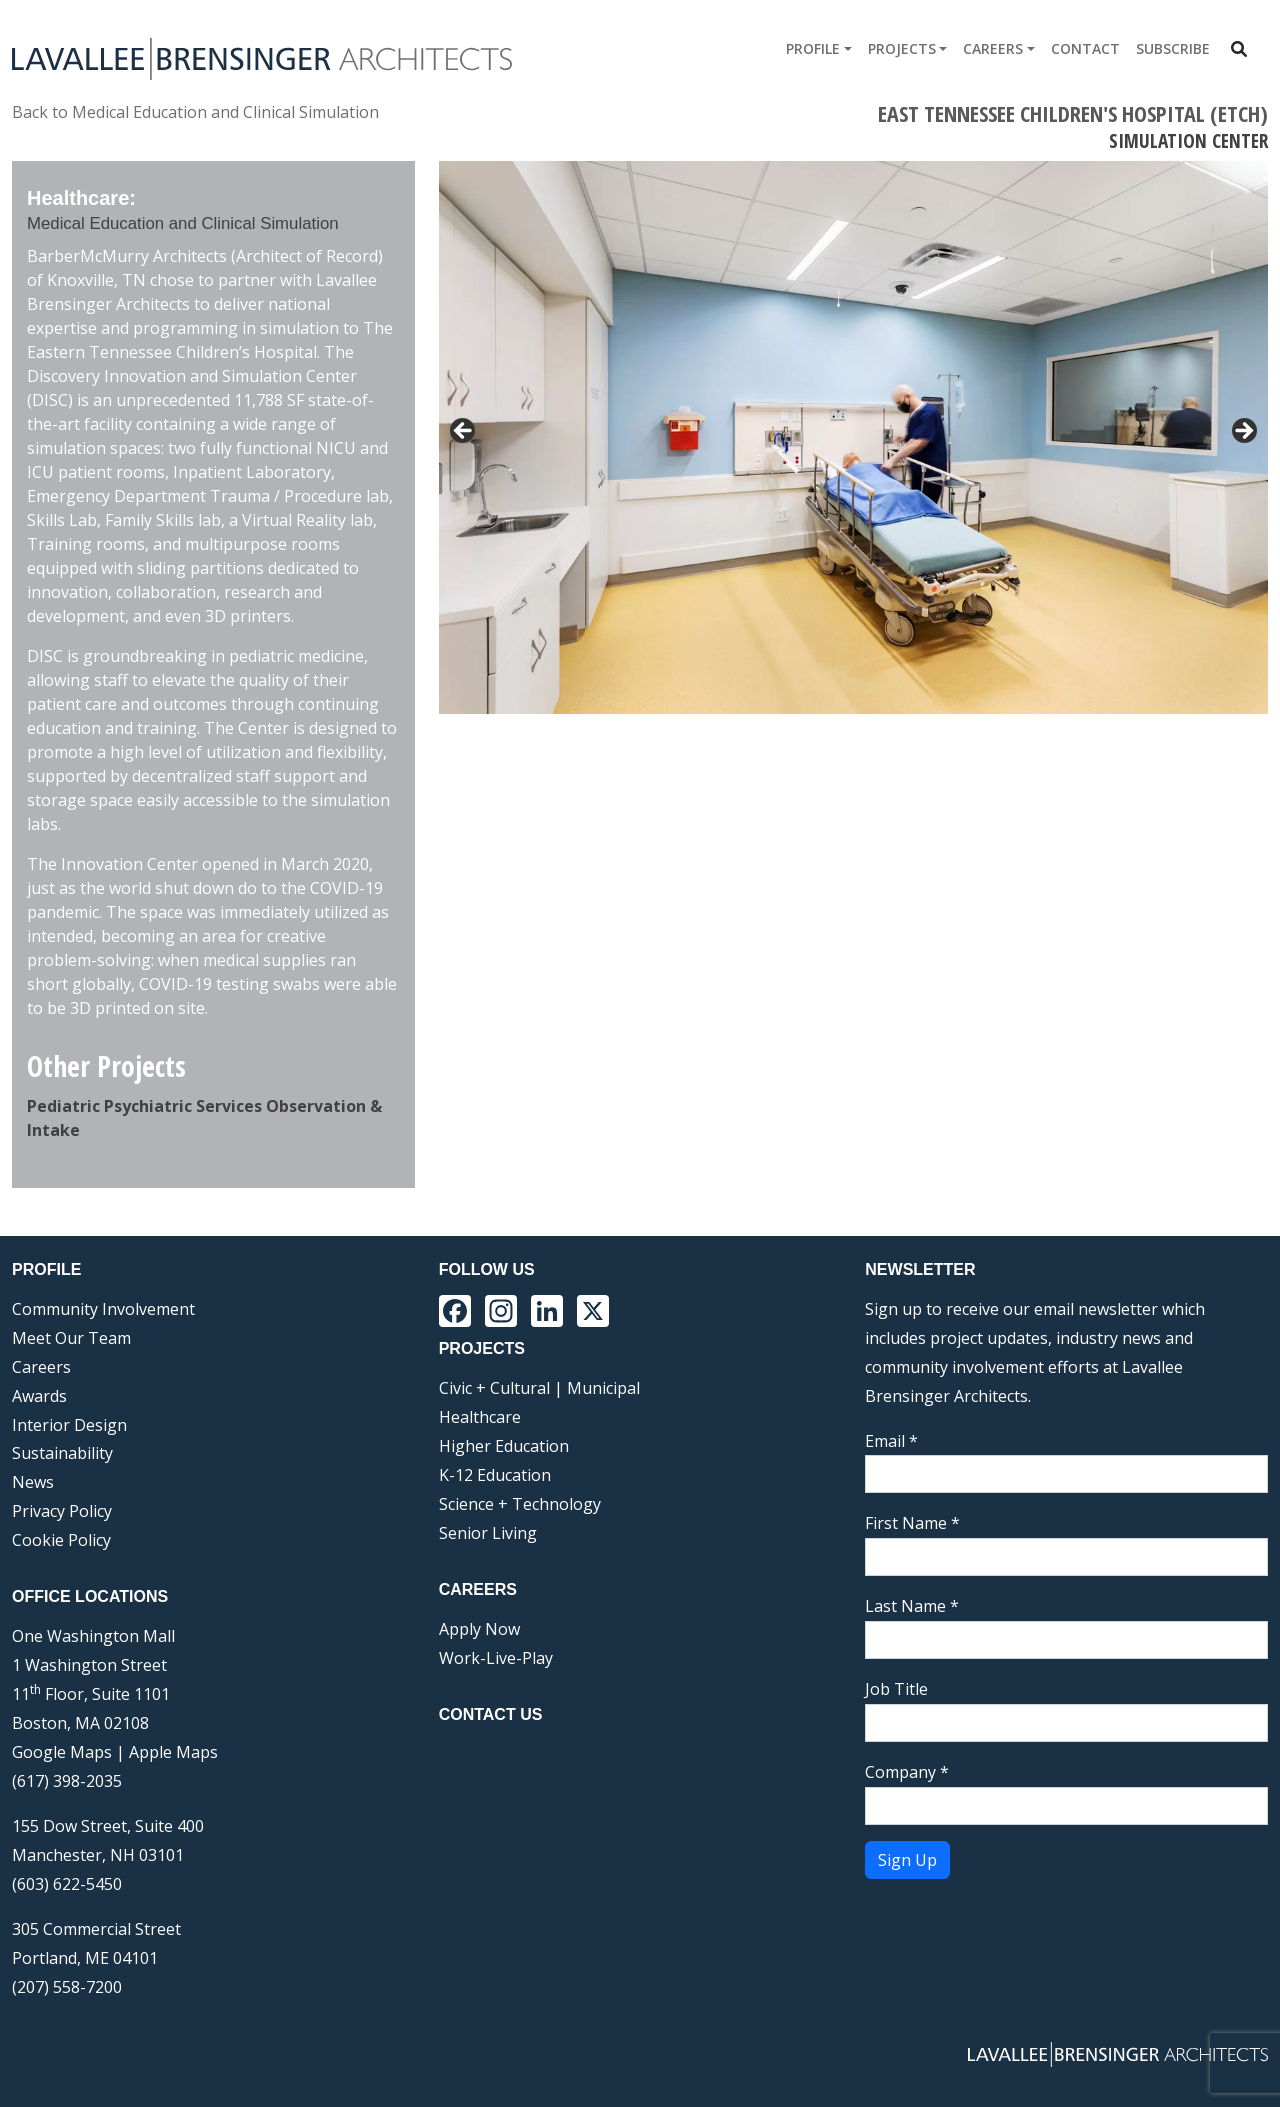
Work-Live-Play (496, 1658)
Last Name (912, 1606)
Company (907, 1772)
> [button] (1243, 432)
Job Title (896, 1689)
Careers (993, 48)
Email (891, 1441)
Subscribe (1173, 48)
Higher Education (504, 1446)
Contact (1085, 48)
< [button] (464, 432)
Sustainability (62, 1453)
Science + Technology (520, 1504)
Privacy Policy (62, 1511)
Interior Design (69, 1425)
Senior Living (488, 1533)
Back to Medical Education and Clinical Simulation (195, 112)
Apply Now (479, 1629)
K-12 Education (495, 1475)
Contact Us (491, 1714)
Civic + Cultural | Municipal (539, 1388)
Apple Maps (173, 1752)
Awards (39, 1396)
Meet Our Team (71, 1338)
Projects (902, 48)
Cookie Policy (61, 1540)
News (33, 1482)
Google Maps (62, 1752)
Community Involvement (103, 1309)
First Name (912, 1523)
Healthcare (480, 1417)
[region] (853, 437)
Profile (813, 48)
